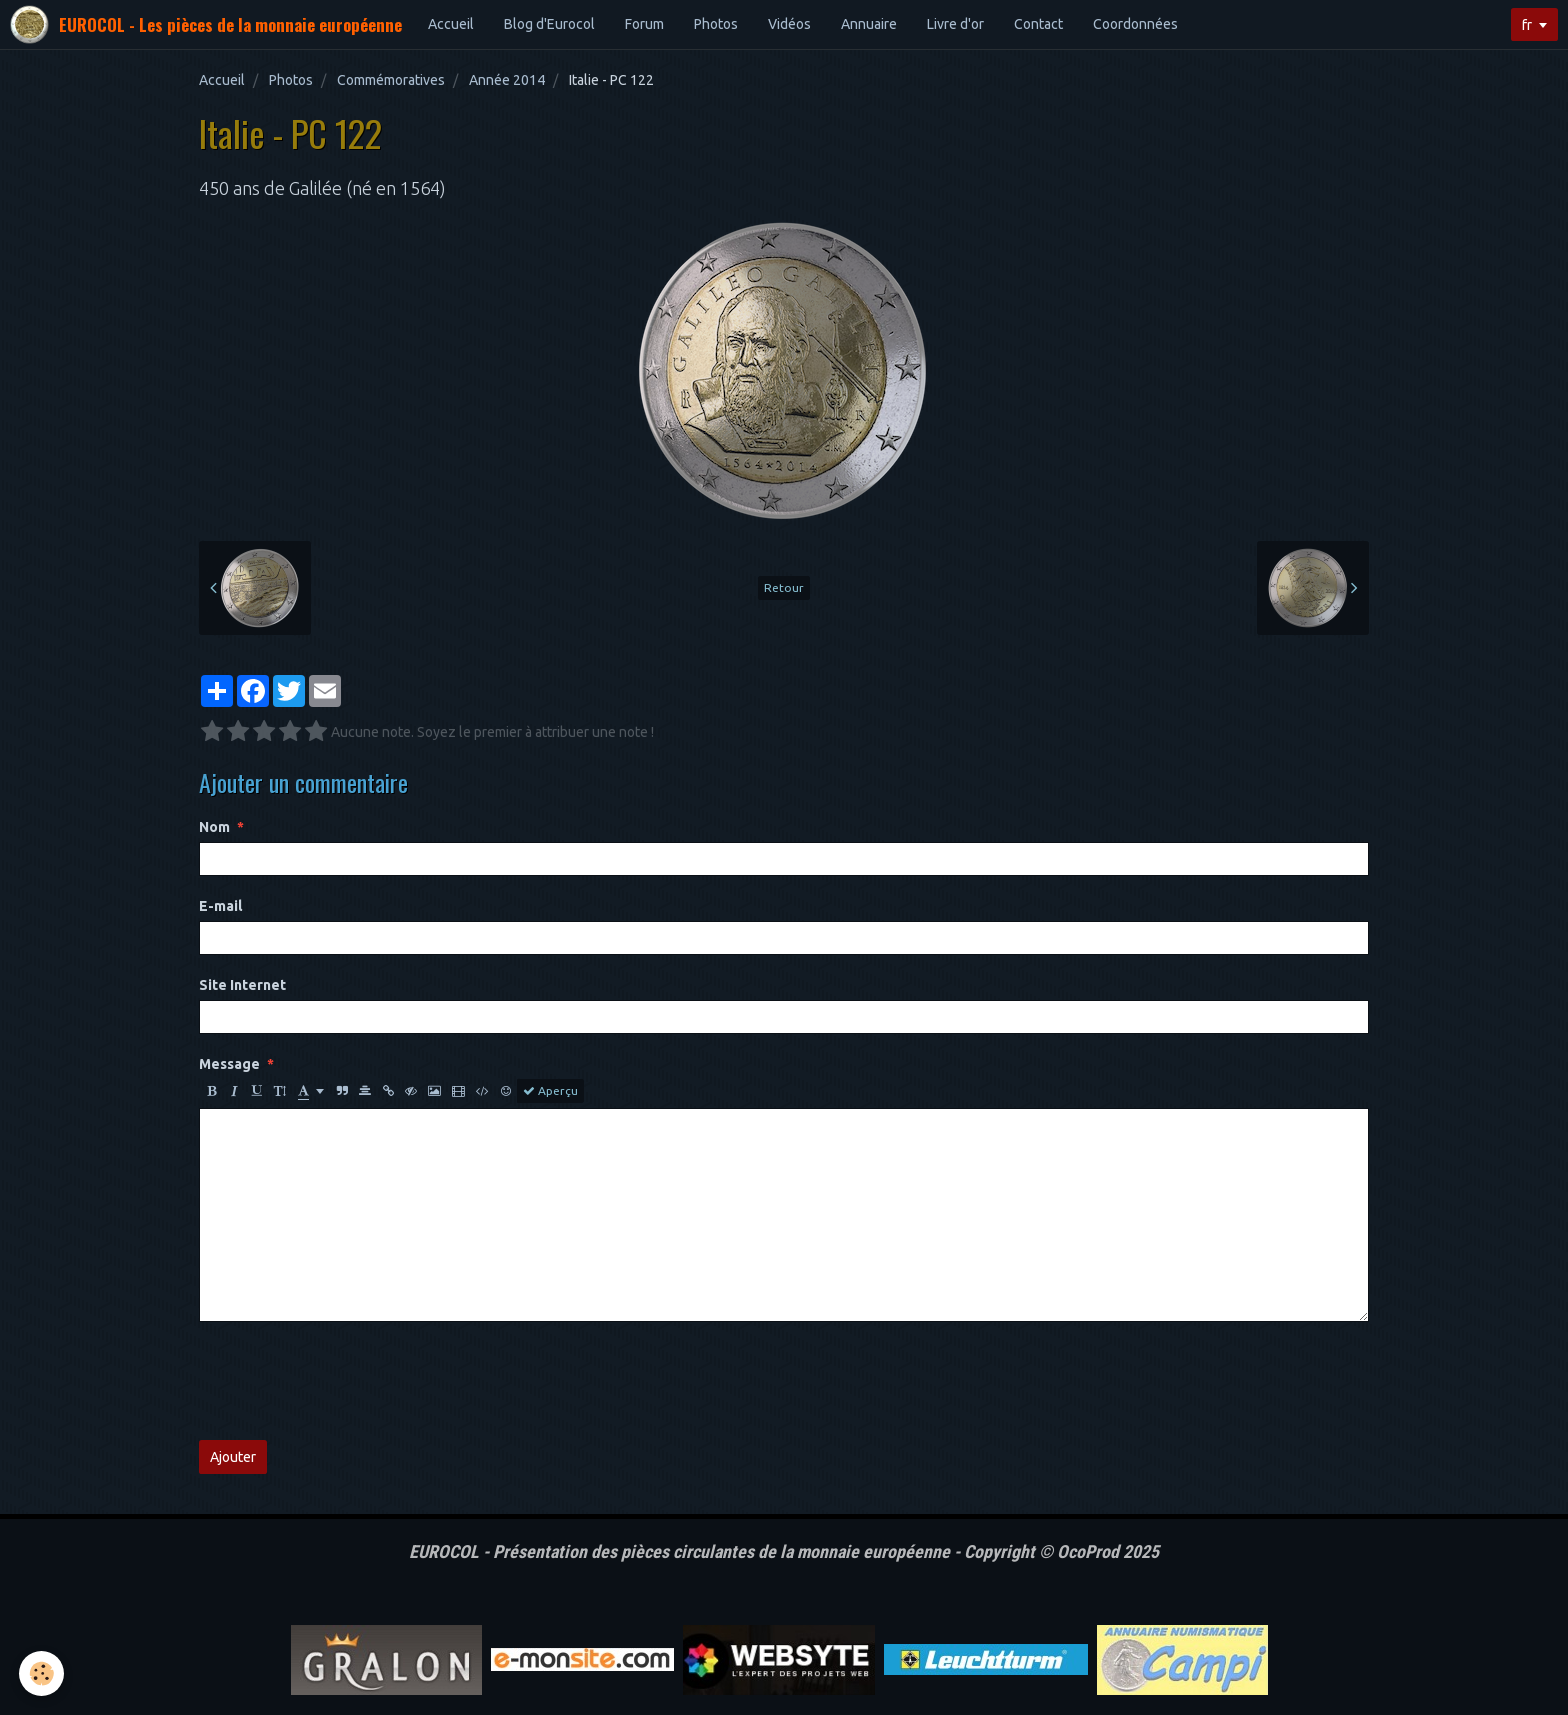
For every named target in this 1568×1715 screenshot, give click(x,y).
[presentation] (351, 1381)
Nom (214, 827)
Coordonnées (1135, 24)
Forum (644, 24)
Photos (716, 24)
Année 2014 (507, 80)
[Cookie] (42, 1673)
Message (229, 1064)
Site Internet (242, 985)
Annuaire (869, 24)
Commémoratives (391, 80)
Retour (784, 587)
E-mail (220, 906)
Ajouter (233, 1457)
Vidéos (789, 24)
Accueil (451, 24)
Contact (1038, 24)
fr (1527, 25)
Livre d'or (955, 24)
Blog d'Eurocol (549, 24)
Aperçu (550, 1091)
